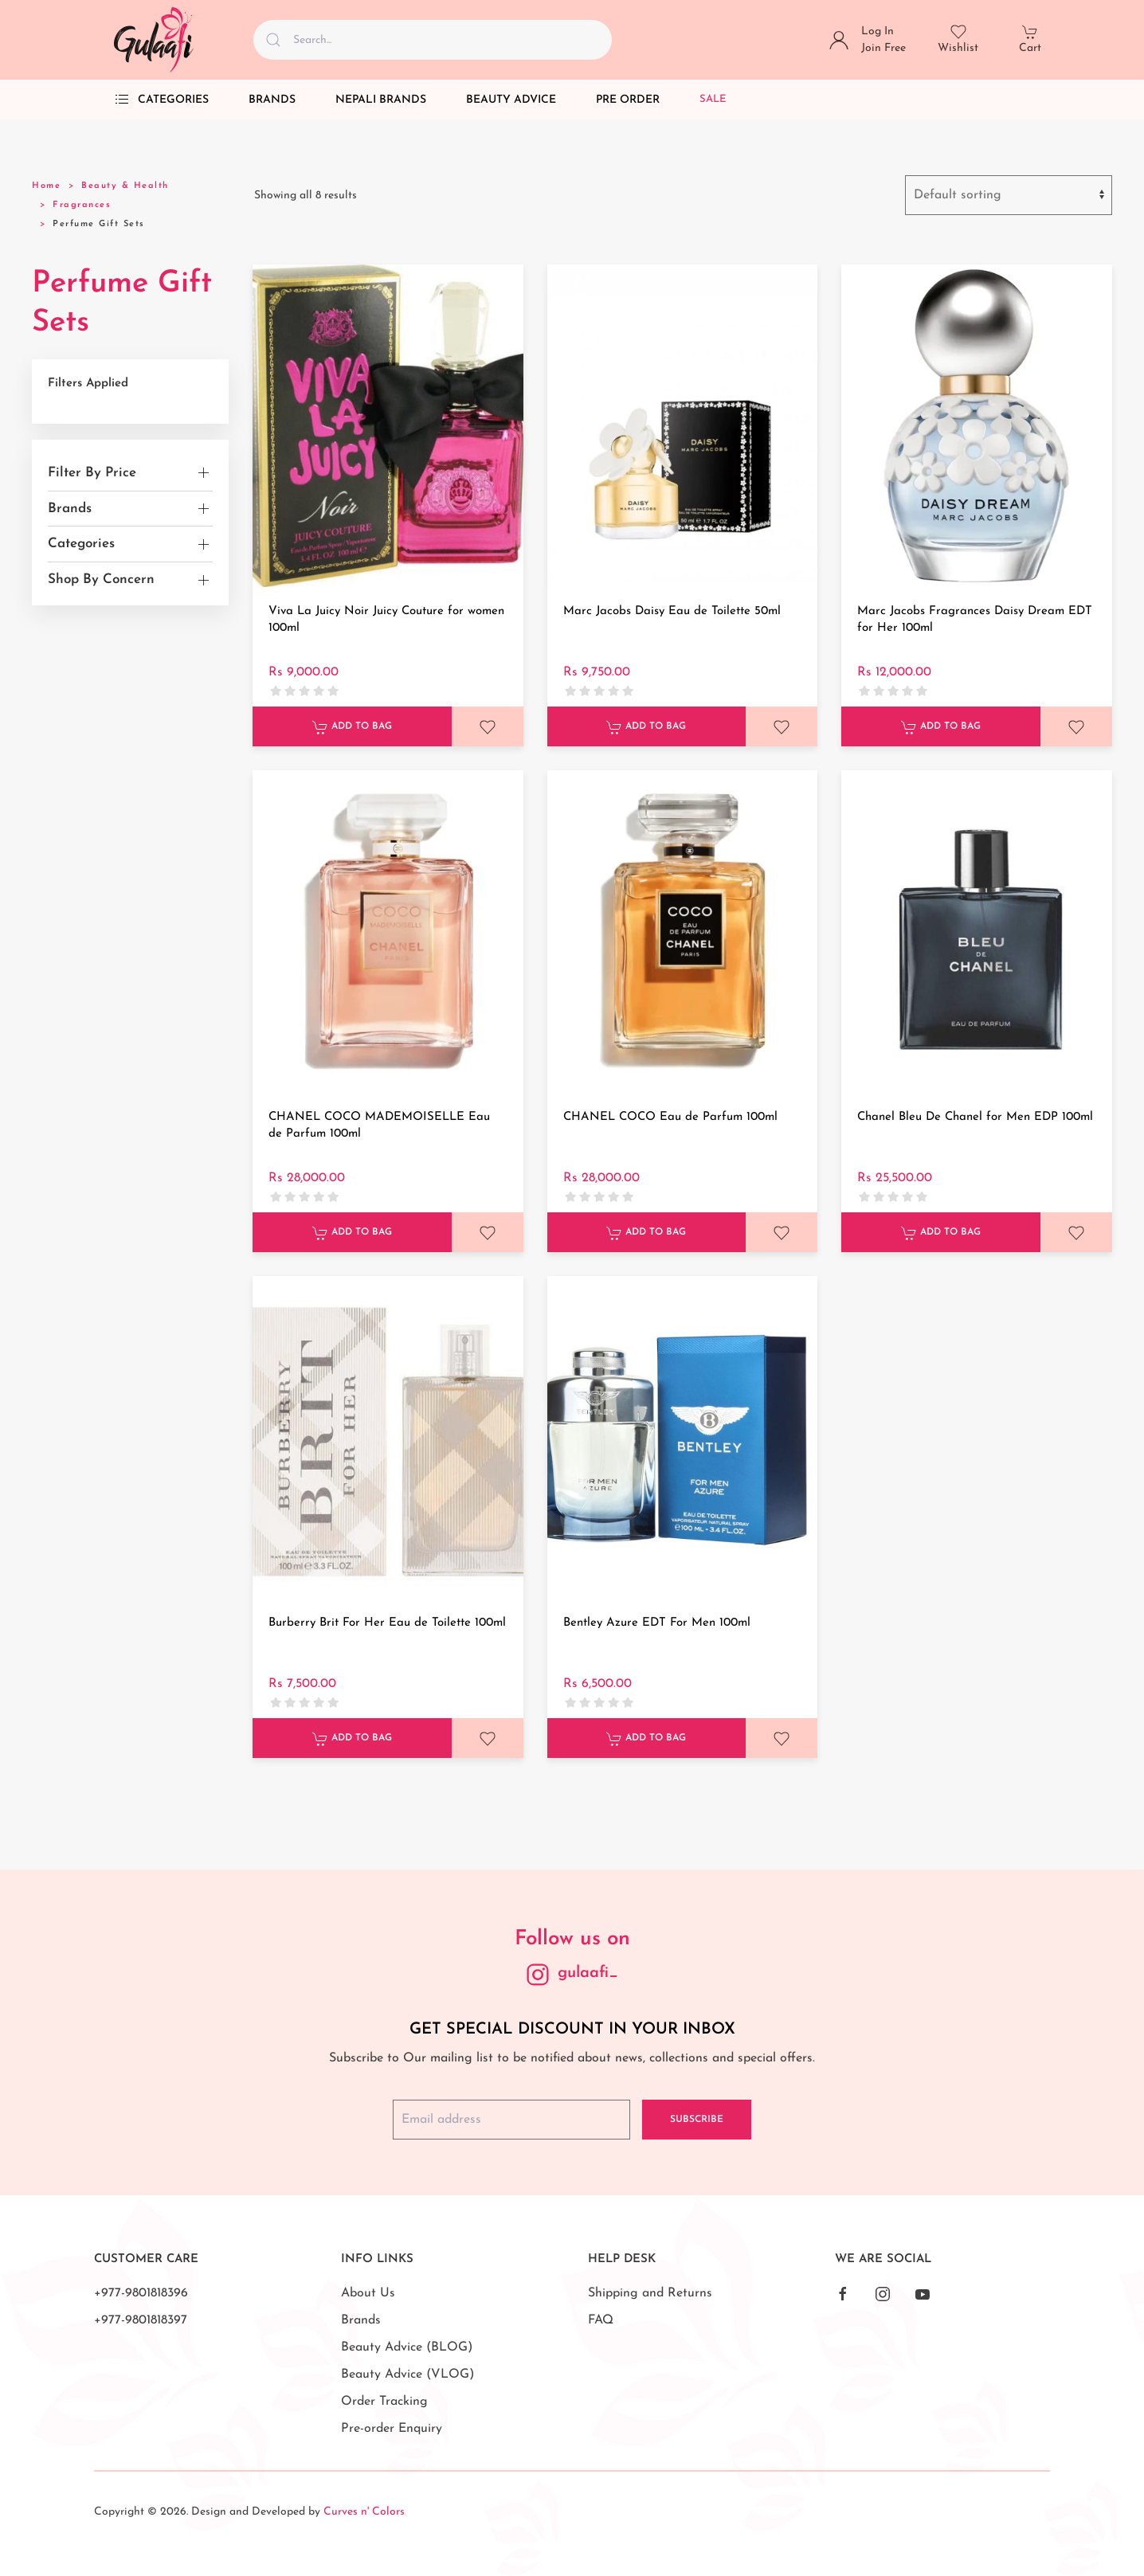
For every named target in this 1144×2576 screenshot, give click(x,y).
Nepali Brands (380, 100)
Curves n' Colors (364, 2512)
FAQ (600, 2320)
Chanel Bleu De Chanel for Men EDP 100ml (975, 1117)
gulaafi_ (588, 1973)
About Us (368, 2293)
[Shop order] (1008, 195)
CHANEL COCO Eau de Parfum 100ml (670, 1117)
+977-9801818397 (140, 2320)
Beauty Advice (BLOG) (406, 2347)
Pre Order (628, 100)
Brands (272, 100)
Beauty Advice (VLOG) (407, 2374)
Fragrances (82, 205)
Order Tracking (384, 2401)
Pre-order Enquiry (391, 2428)
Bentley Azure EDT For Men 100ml (656, 1623)
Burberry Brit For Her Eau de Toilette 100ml (387, 1623)
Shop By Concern (101, 579)
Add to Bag (352, 727)
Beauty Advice (511, 100)
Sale (713, 99)
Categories (161, 100)
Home (46, 186)
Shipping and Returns (650, 2293)
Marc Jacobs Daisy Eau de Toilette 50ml (672, 611)
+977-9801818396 (141, 2293)
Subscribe (696, 2119)
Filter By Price (92, 473)
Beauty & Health (125, 186)
